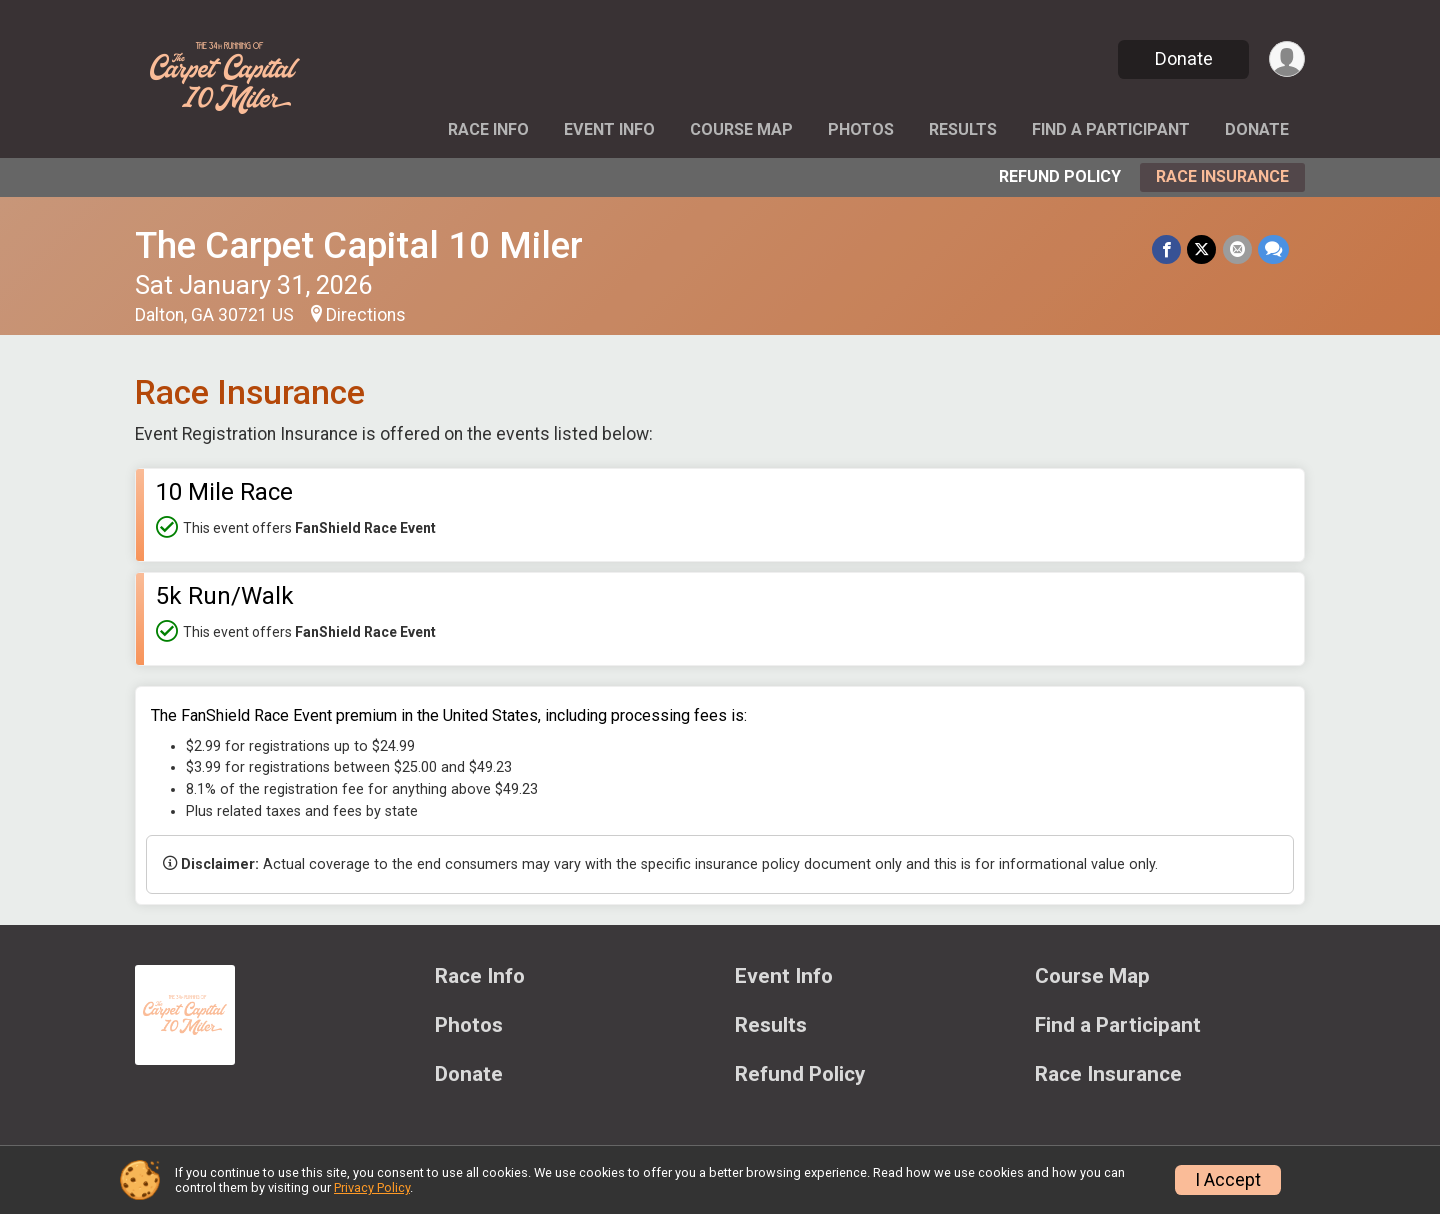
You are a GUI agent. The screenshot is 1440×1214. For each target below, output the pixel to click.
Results (963, 129)
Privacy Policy (372, 1187)
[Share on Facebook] (1167, 249)
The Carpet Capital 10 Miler (359, 245)
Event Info (609, 129)
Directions (366, 315)
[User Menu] (1286, 59)
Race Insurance (1222, 176)
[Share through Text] (1273, 249)
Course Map (741, 129)
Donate (1183, 58)
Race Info (488, 129)
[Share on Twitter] (1202, 249)
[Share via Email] (1237, 249)
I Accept (1228, 1180)
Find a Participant (1111, 129)
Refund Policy (1060, 176)
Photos (861, 129)
